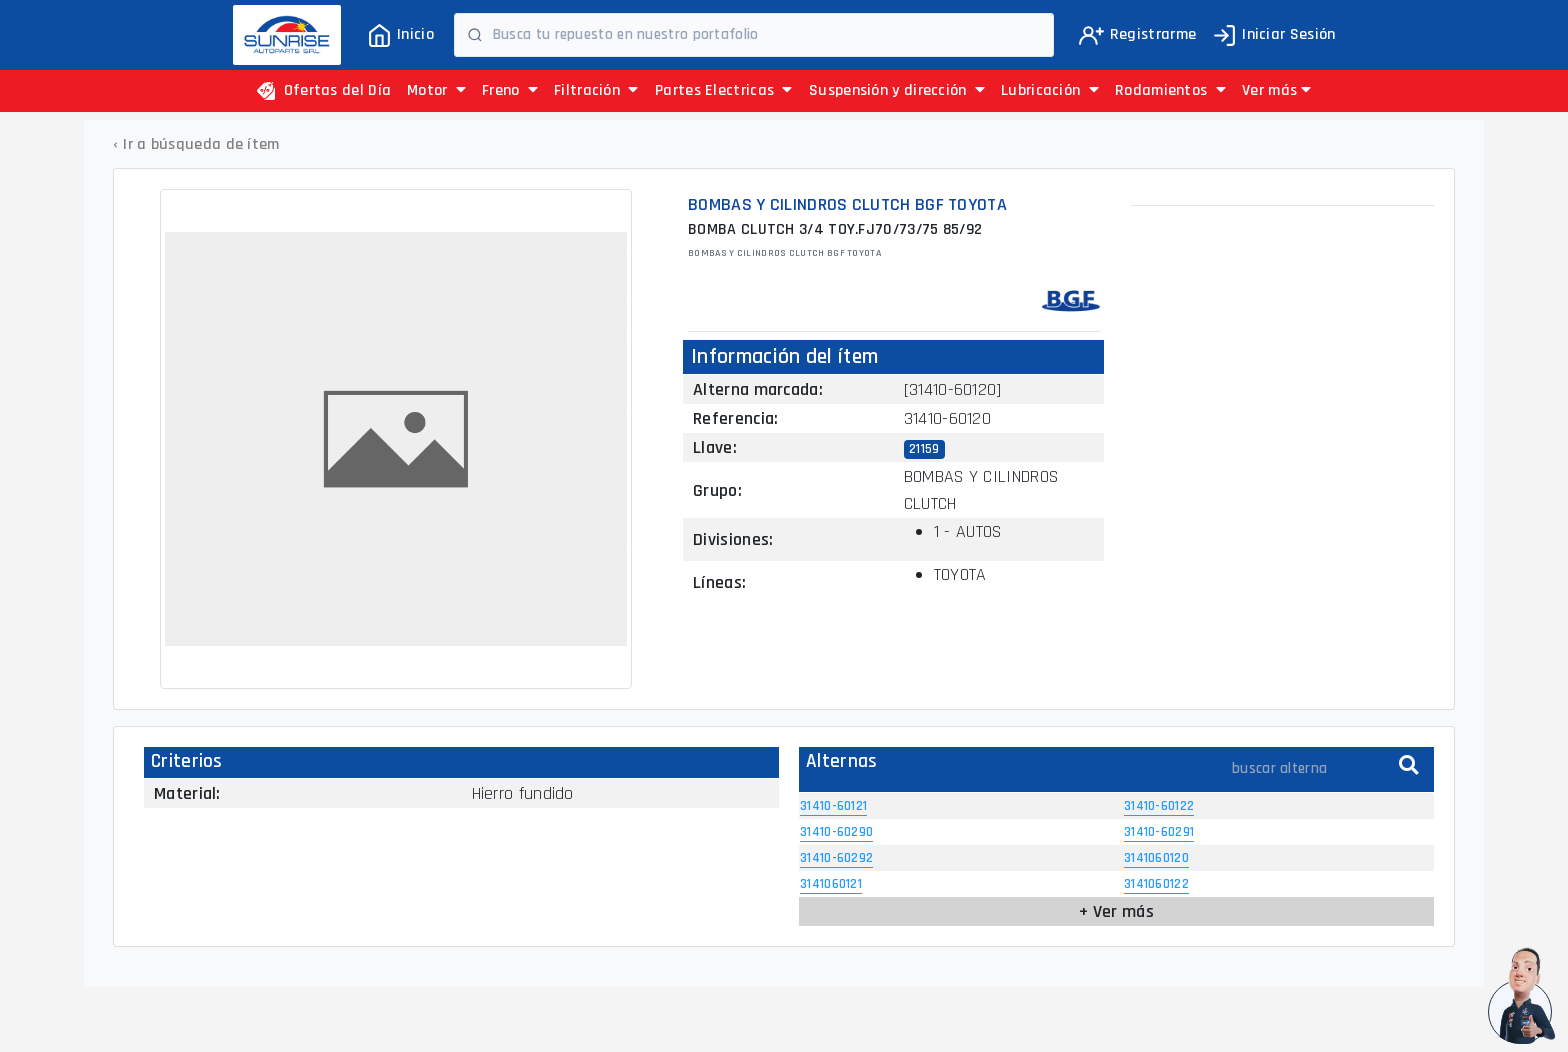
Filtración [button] (596, 90)
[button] (1276, 91)
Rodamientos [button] (1170, 90)
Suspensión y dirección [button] (897, 90)
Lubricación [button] (1050, 90)
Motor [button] (436, 90)
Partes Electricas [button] (724, 90)
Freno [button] (510, 90)
